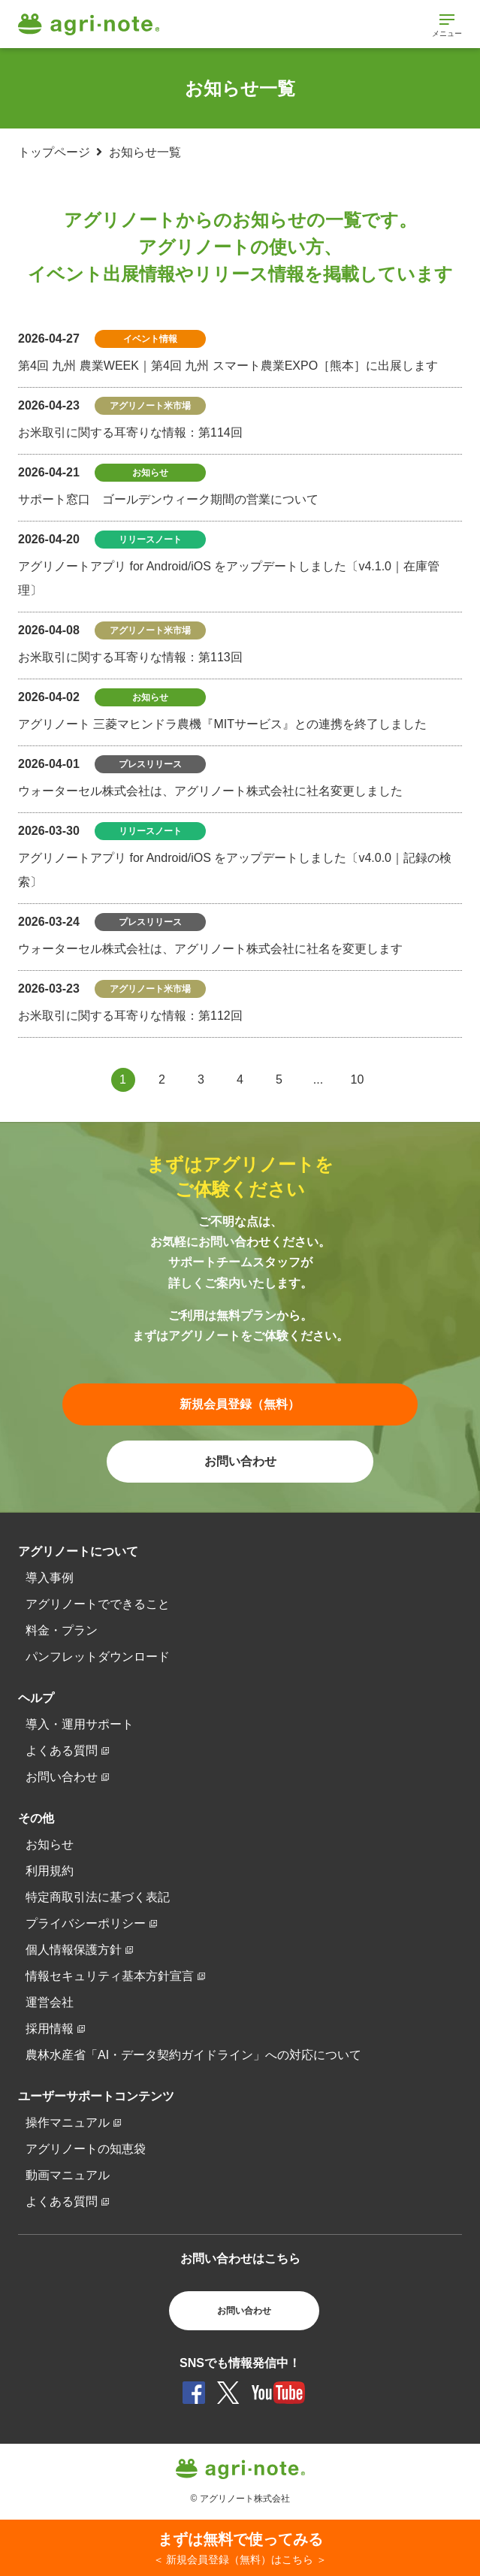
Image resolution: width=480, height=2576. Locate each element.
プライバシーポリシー (86, 1923)
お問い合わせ (62, 1776)
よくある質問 (62, 1750)
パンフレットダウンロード (98, 1656)
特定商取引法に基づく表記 (98, 1897)
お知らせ (50, 1844)
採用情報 (50, 2028)
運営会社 (50, 2002)
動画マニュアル (68, 2175)
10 (357, 1079)
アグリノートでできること (98, 1604)
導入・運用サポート (80, 1724)
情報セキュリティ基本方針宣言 (110, 1976)
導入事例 (50, 1577)
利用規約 (50, 1870)
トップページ (54, 152)
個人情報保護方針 (74, 1949)
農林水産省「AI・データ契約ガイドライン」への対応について (193, 2054)
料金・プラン (62, 1630)
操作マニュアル (68, 2122)
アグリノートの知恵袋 (86, 2148)
